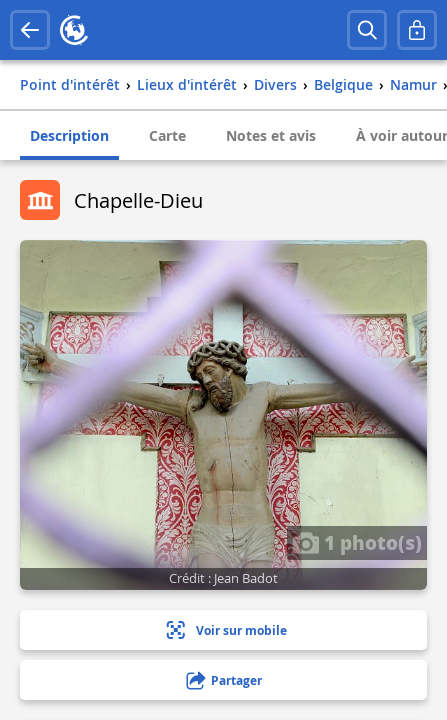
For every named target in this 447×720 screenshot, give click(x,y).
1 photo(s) (357, 542)
